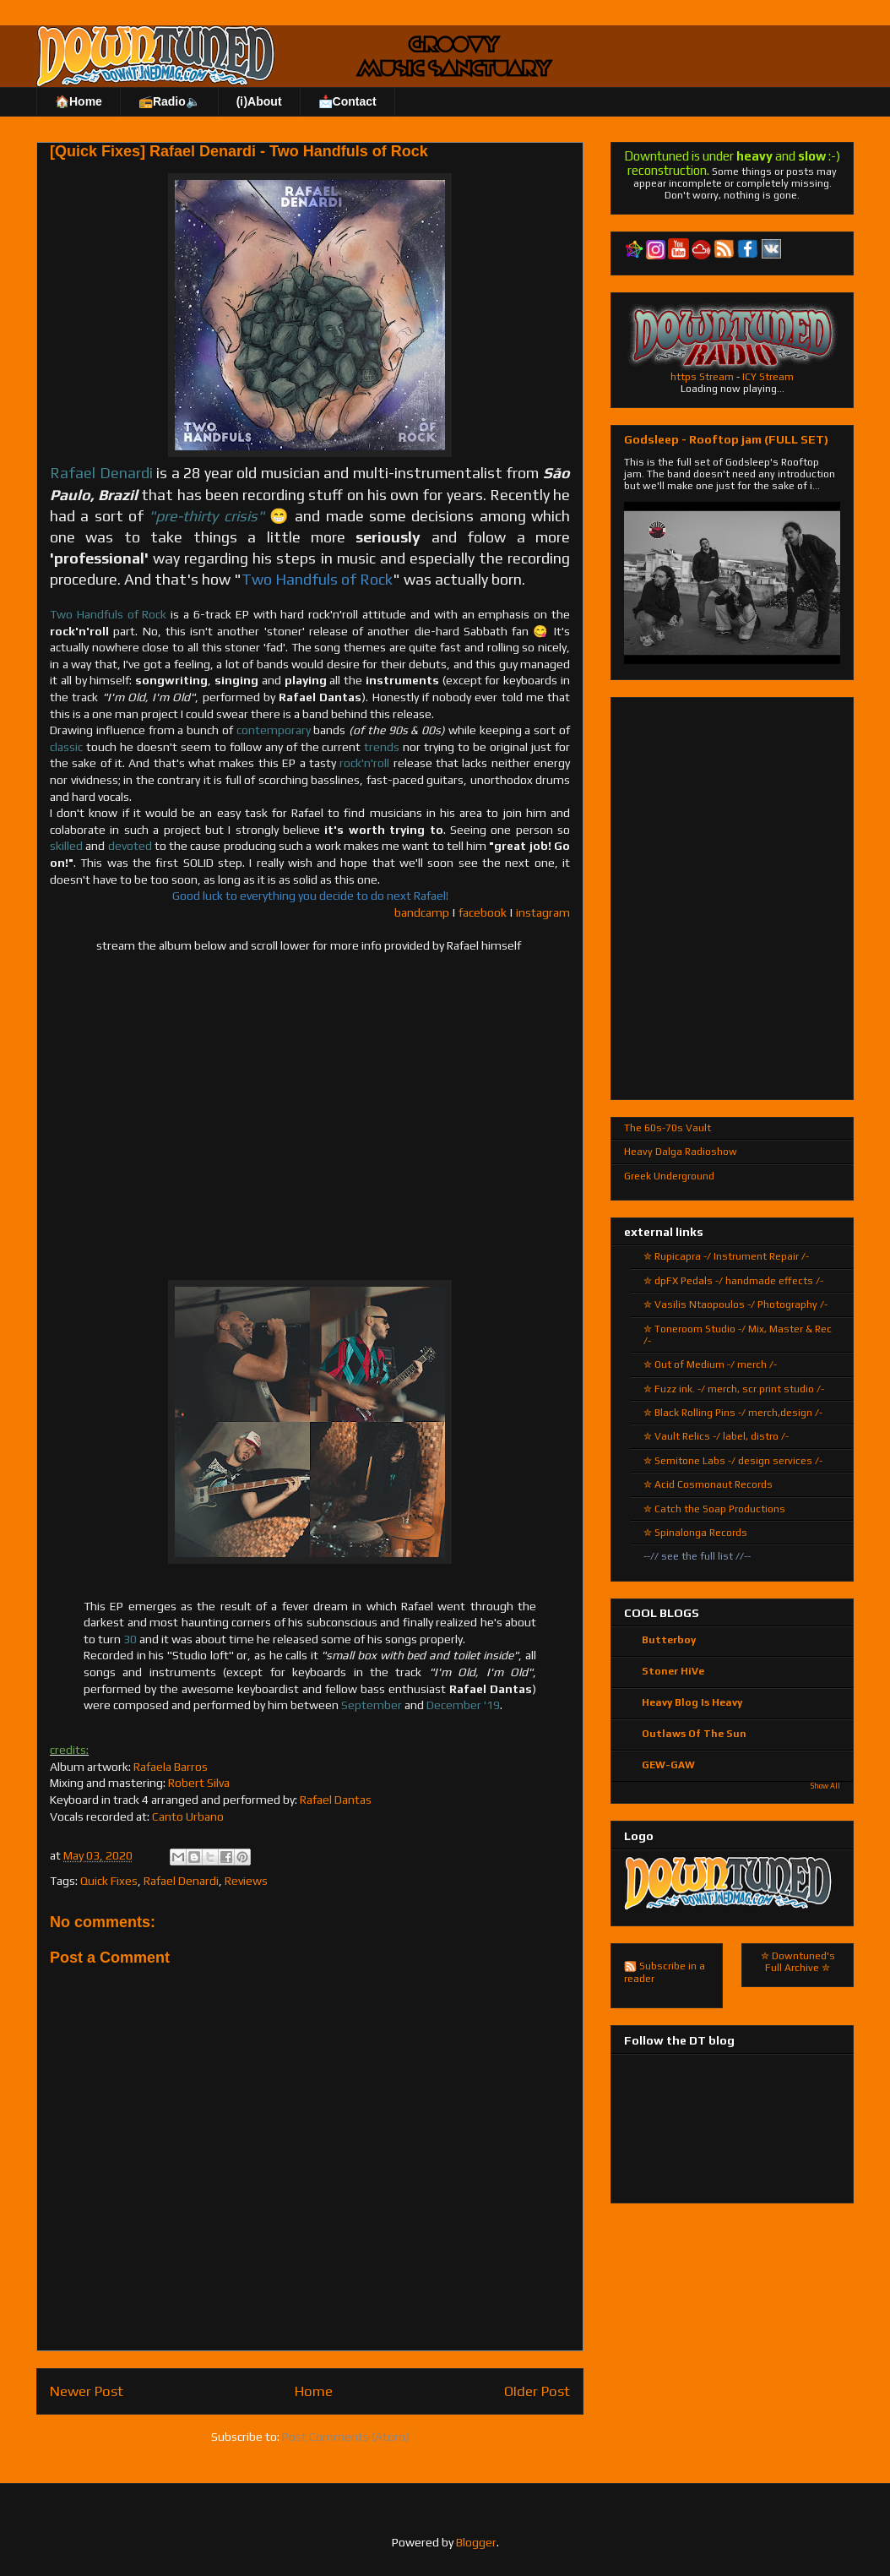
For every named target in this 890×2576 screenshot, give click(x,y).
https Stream (702, 377)
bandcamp (421, 912)
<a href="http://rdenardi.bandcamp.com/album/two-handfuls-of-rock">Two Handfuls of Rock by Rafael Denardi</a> (310, 1114)
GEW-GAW (668, 1765)
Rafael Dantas (336, 1799)
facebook (483, 912)
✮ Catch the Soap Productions (714, 1509)
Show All (825, 1786)
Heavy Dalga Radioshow (680, 1151)
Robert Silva (199, 1782)
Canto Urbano (188, 1816)
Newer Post (86, 2391)
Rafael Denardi (181, 1880)
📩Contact (347, 101)
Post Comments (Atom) (346, 2436)
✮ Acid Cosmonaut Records (708, 1484)
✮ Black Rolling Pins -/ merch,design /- (732, 1413)
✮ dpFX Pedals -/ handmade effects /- (733, 1281)
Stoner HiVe (673, 1671)
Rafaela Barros (170, 1766)
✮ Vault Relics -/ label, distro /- (716, 1436)
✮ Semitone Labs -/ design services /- (732, 1461)
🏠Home (78, 101)
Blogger (476, 2542)
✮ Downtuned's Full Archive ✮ (798, 1962)
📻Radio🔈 (169, 101)
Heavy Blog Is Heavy (692, 1702)
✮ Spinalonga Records (695, 1533)
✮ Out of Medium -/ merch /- (710, 1364)
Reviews (246, 1880)
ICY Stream (768, 377)
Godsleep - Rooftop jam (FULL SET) (726, 439)
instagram (543, 912)
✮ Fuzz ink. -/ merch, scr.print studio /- (733, 1389)
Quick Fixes (109, 1880)
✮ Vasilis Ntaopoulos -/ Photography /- (735, 1304)
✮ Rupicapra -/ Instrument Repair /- (726, 1256)
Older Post (537, 2391)
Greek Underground (669, 1176)
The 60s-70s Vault (667, 1128)
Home (314, 2391)
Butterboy (669, 1640)
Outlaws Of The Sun (694, 1734)
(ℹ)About (259, 101)
